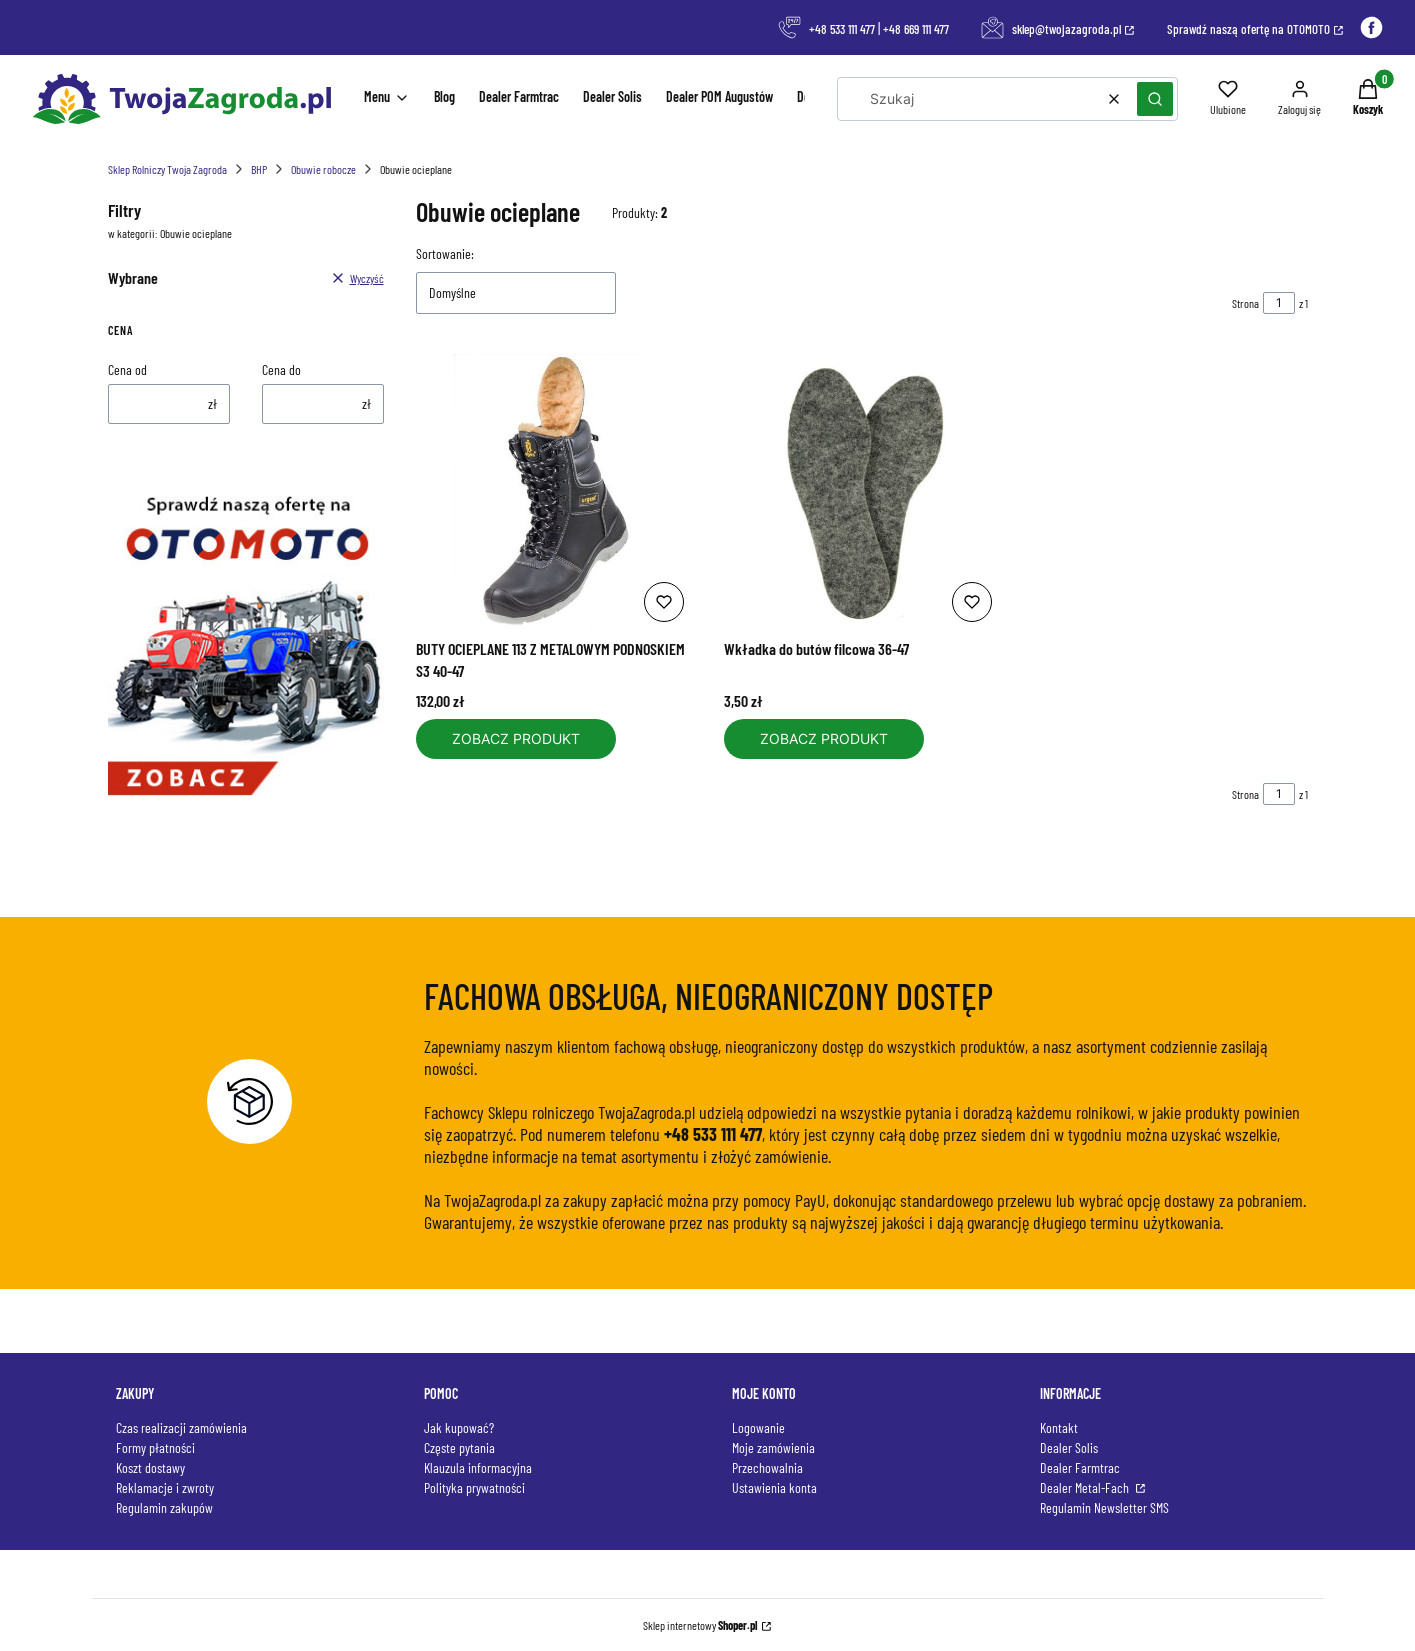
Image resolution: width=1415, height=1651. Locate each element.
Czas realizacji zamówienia (181, 1427)
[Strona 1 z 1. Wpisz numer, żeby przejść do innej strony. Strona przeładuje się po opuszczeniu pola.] (1279, 303)
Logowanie (758, 1427)
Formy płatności (155, 1447)
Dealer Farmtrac (1080, 1467)
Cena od (127, 369)
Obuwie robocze (323, 169)
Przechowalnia (767, 1467)
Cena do (281, 369)
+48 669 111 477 (916, 29)
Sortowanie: (445, 253)
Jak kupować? (459, 1427)
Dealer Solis (1069, 1447)
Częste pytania (459, 1447)
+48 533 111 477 (842, 29)
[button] (1155, 99)
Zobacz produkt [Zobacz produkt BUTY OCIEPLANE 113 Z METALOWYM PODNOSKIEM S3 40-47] (516, 738)
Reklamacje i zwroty (165, 1487)
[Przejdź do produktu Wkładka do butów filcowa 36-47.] (862, 492)
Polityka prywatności (474, 1487)
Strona (1245, 303)
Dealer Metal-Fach (1086, 1487)
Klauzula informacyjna (478, 1467)
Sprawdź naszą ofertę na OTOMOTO (1248, 29)
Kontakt (1059, 1427)
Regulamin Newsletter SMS (1104, 1507)
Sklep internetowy (700, 1625)
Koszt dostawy (150, 1467)
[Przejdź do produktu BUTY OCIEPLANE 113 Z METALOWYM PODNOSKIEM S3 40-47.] (554, 492)
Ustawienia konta (774, 1487)
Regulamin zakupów (164, 1507)
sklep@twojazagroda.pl (1066, 29)
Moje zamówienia (773, 1447)
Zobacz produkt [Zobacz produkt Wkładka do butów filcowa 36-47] (824, 738)
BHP (259, 169)
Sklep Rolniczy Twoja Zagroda (167, 169)
